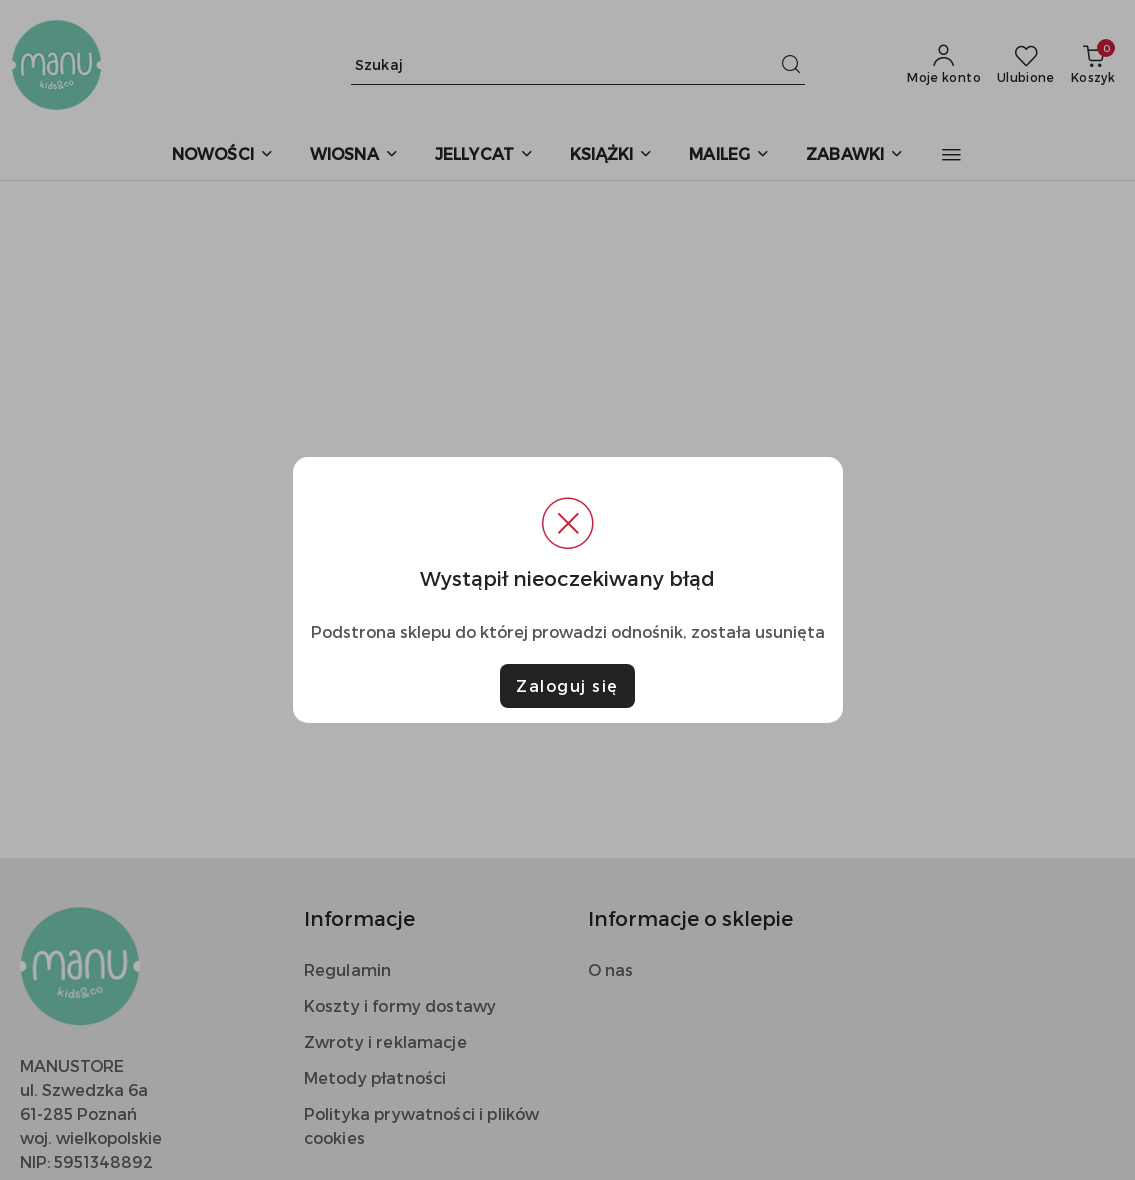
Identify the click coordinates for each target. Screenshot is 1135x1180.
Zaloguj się (567, 685)
